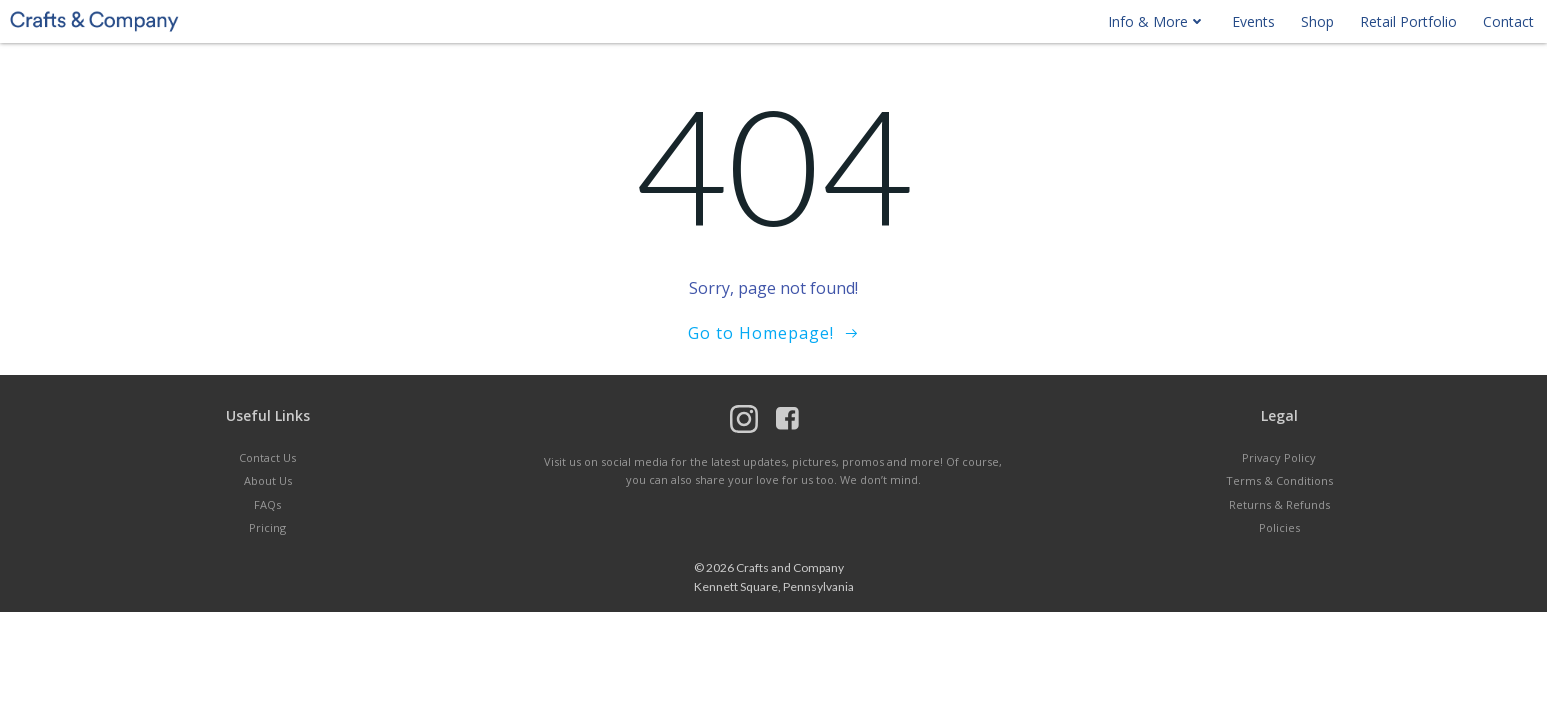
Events (1253, 21)
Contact (1508, 21)
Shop (1317, 21)
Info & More (1157, 21)
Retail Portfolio (1408, 21)
